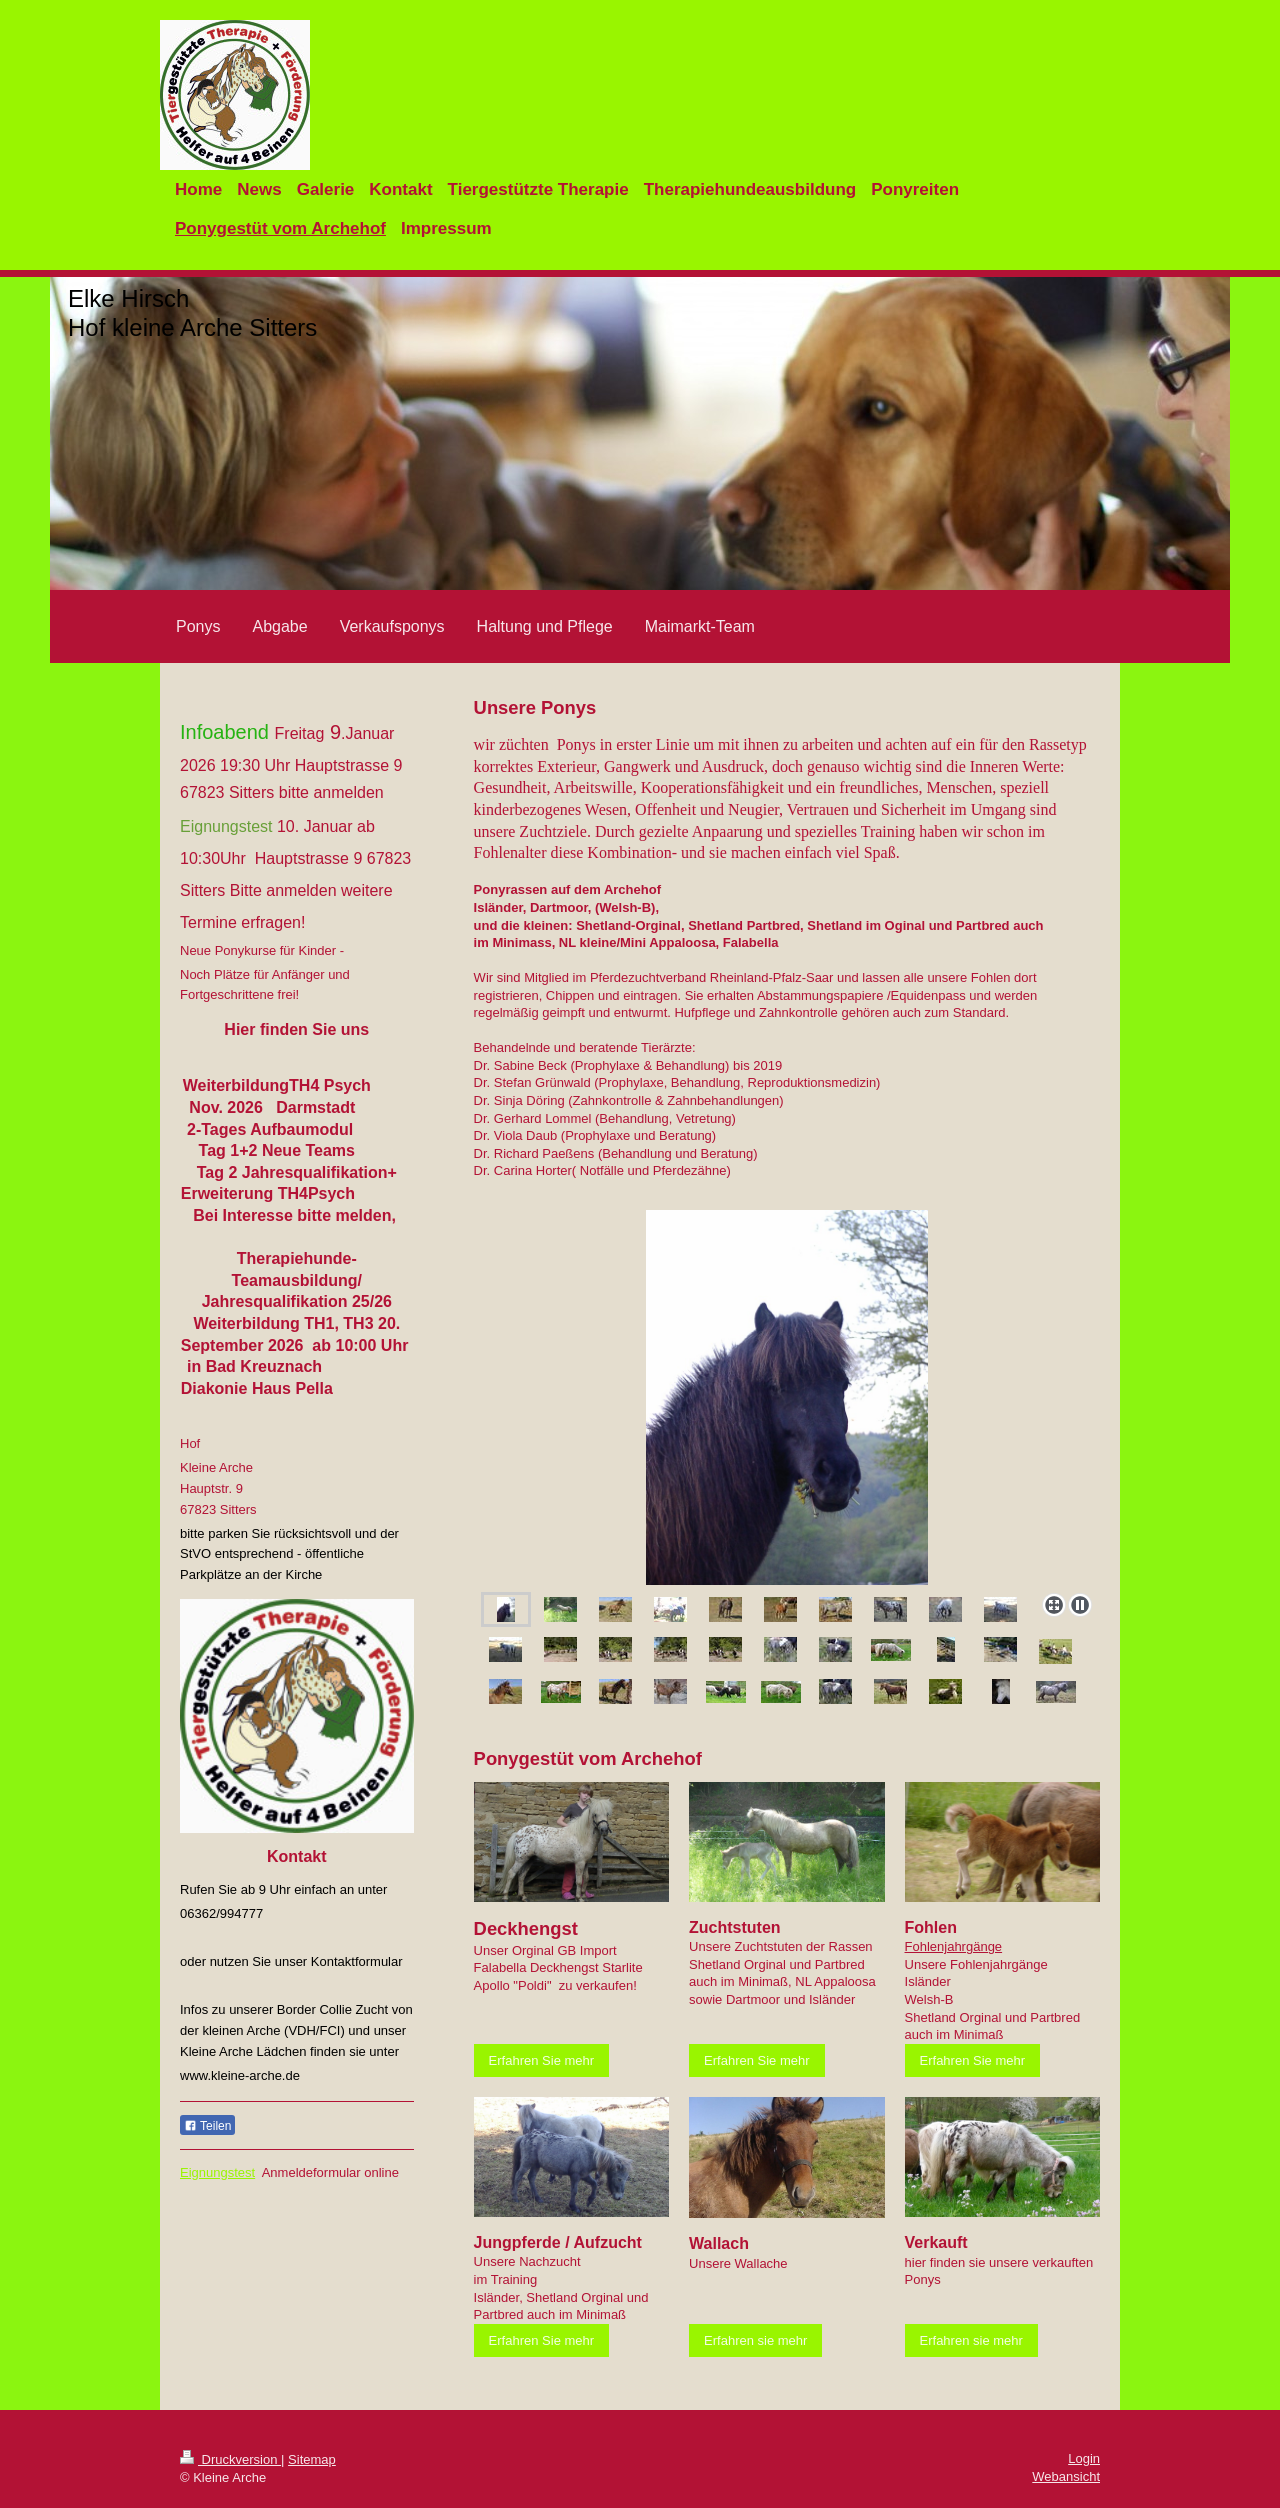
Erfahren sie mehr (755, 2340)
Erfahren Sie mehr (542, 2060)
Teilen (207, 2126)
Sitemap (312, 2459)
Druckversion (230, 2459)
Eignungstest (217, 2172)
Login (1084, 2458)
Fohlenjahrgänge (954, 1946)
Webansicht (1066, 2476)
